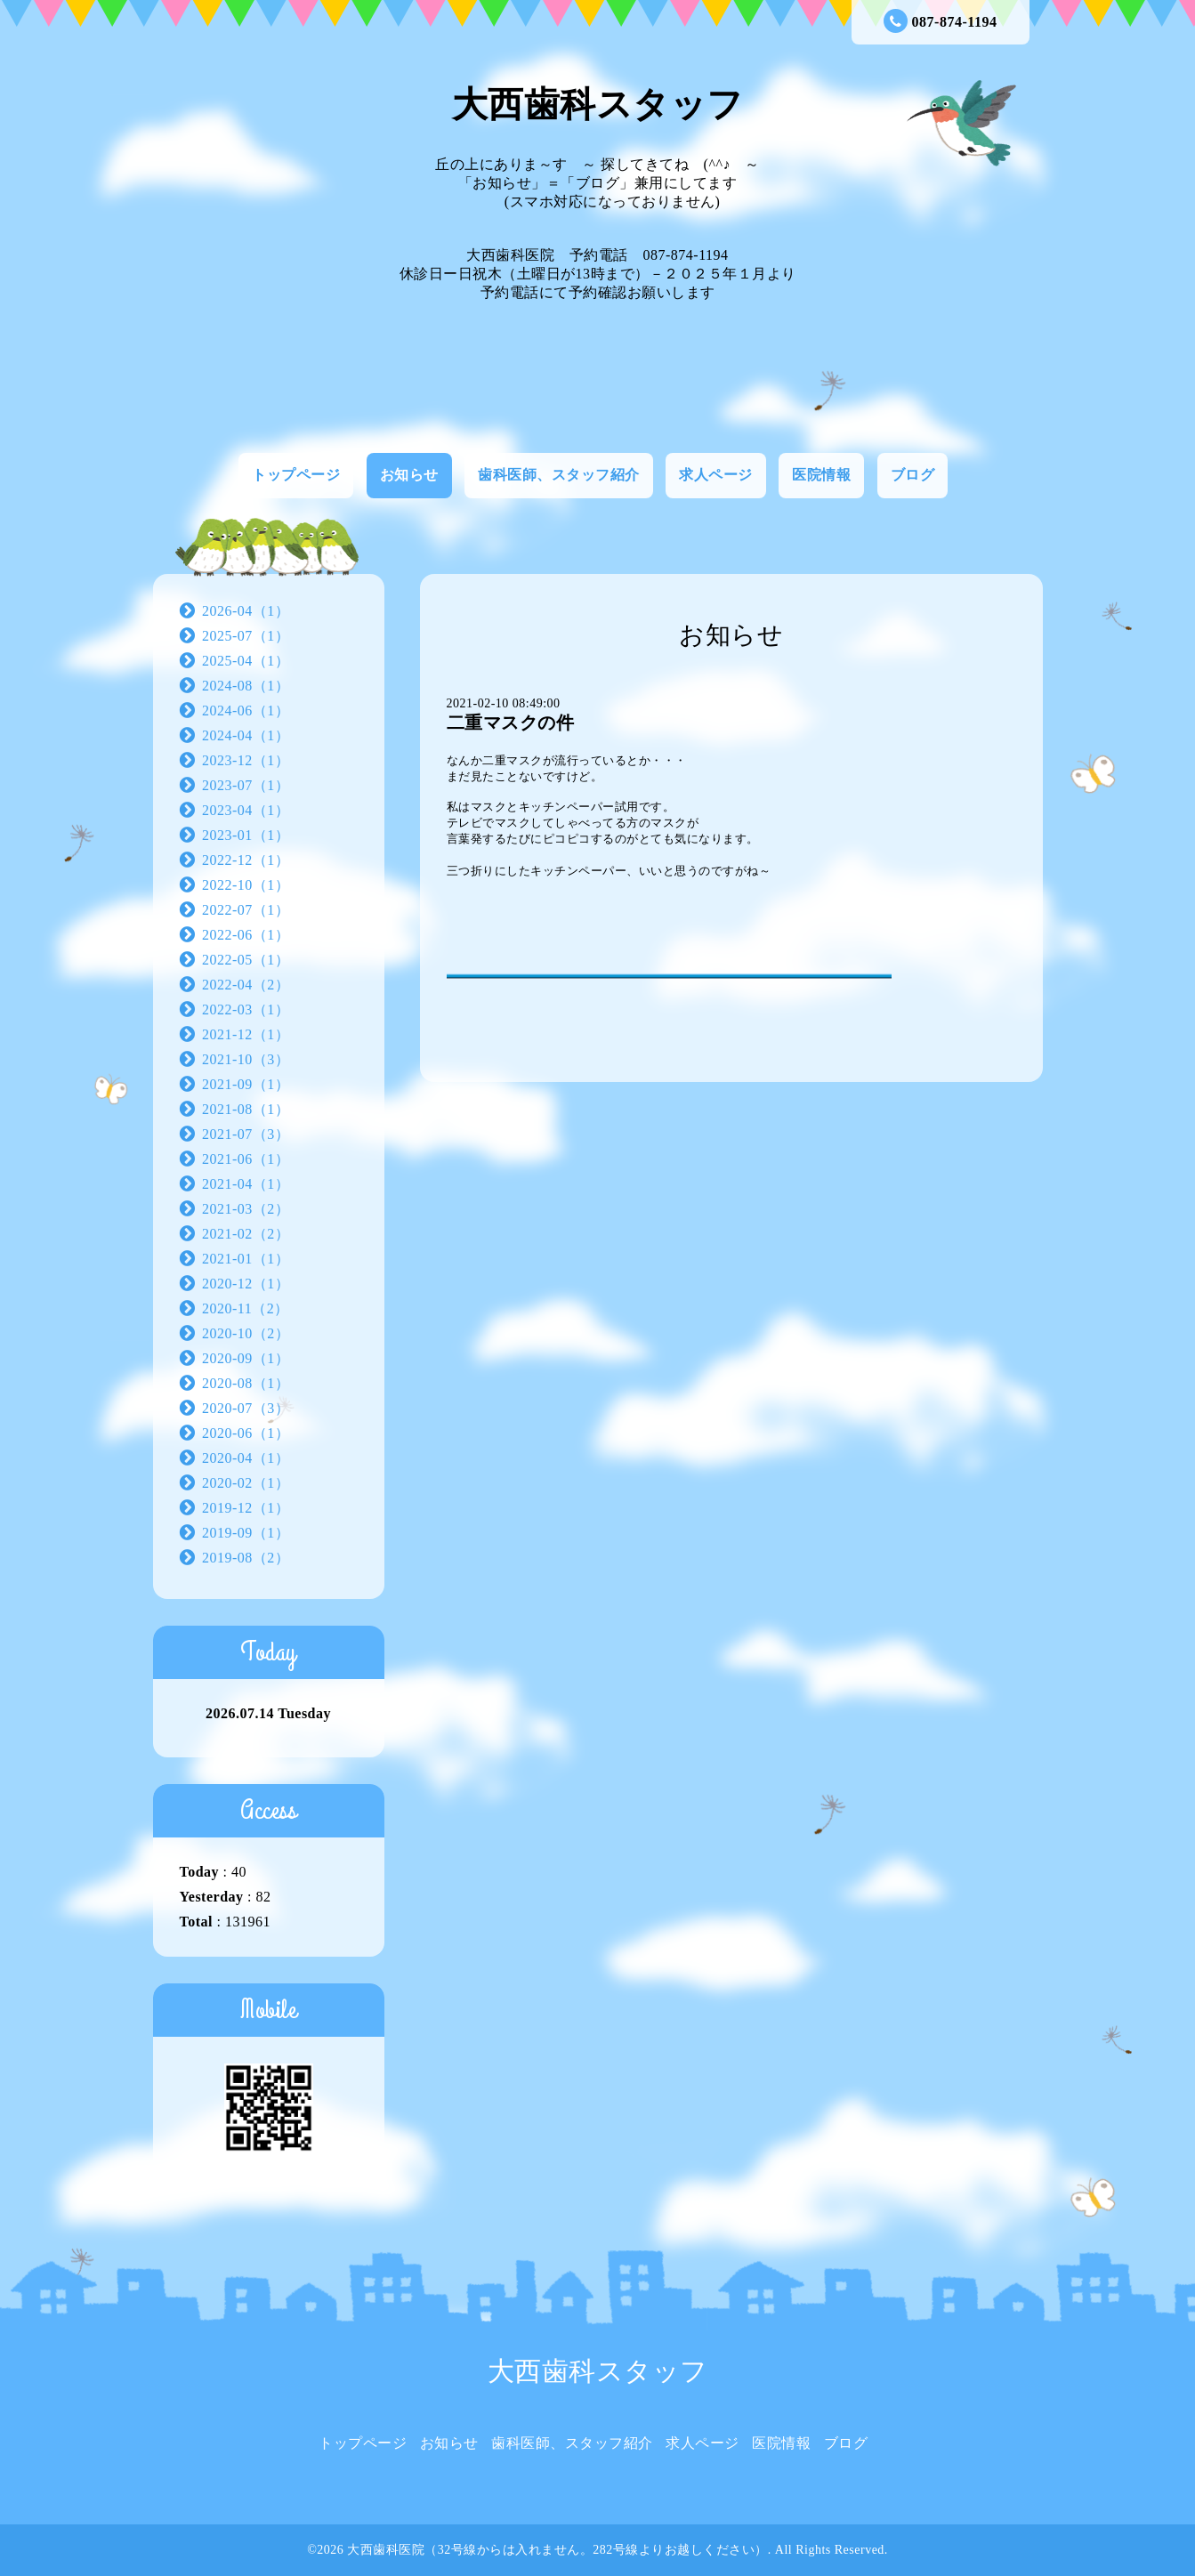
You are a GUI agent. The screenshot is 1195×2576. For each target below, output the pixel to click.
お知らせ (409, 474)
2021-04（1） (245, 1183)
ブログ (913, 474)
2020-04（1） (245, 1458)
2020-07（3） (245, 1408)
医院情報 (821, 474)
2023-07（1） (245, 785)
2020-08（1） (245, 1383)
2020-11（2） (245, 1308)
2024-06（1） (245, 710)
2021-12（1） (245, 1034)
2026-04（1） (245, 610)
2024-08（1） (245, 685)
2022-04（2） (245, 984)
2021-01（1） (245, 1258)
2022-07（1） (245, 909)
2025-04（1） (245, 660)
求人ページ (716, 474)
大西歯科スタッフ (598, 105)
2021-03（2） (245, 1208)
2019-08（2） (245, 1557)
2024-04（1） (245, 735)
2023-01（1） (245, 835)
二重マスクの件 (511, 722)
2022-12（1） (245, 860)
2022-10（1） (245, 884)
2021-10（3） (245, 1059)
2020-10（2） (245, 1333)
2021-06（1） (245, 1159)
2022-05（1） (245, 959)
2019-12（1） (245, 1507)
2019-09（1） (245, 1532)
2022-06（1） (245, 934)
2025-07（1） (245, 635)
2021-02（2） (245, 1233)
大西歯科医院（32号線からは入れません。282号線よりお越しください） (557, 2549)
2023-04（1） (245, 810)
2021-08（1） (245, 1109)
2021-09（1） (245, 1084)
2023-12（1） (245, 760)
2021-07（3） (245, 1134)
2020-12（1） (245, 1283)
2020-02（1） (245, 1482)
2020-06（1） (245, 1433)
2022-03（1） (245, 1009)
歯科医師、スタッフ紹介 (559, 474)
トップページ (296, 474)
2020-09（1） (245, 1358)
